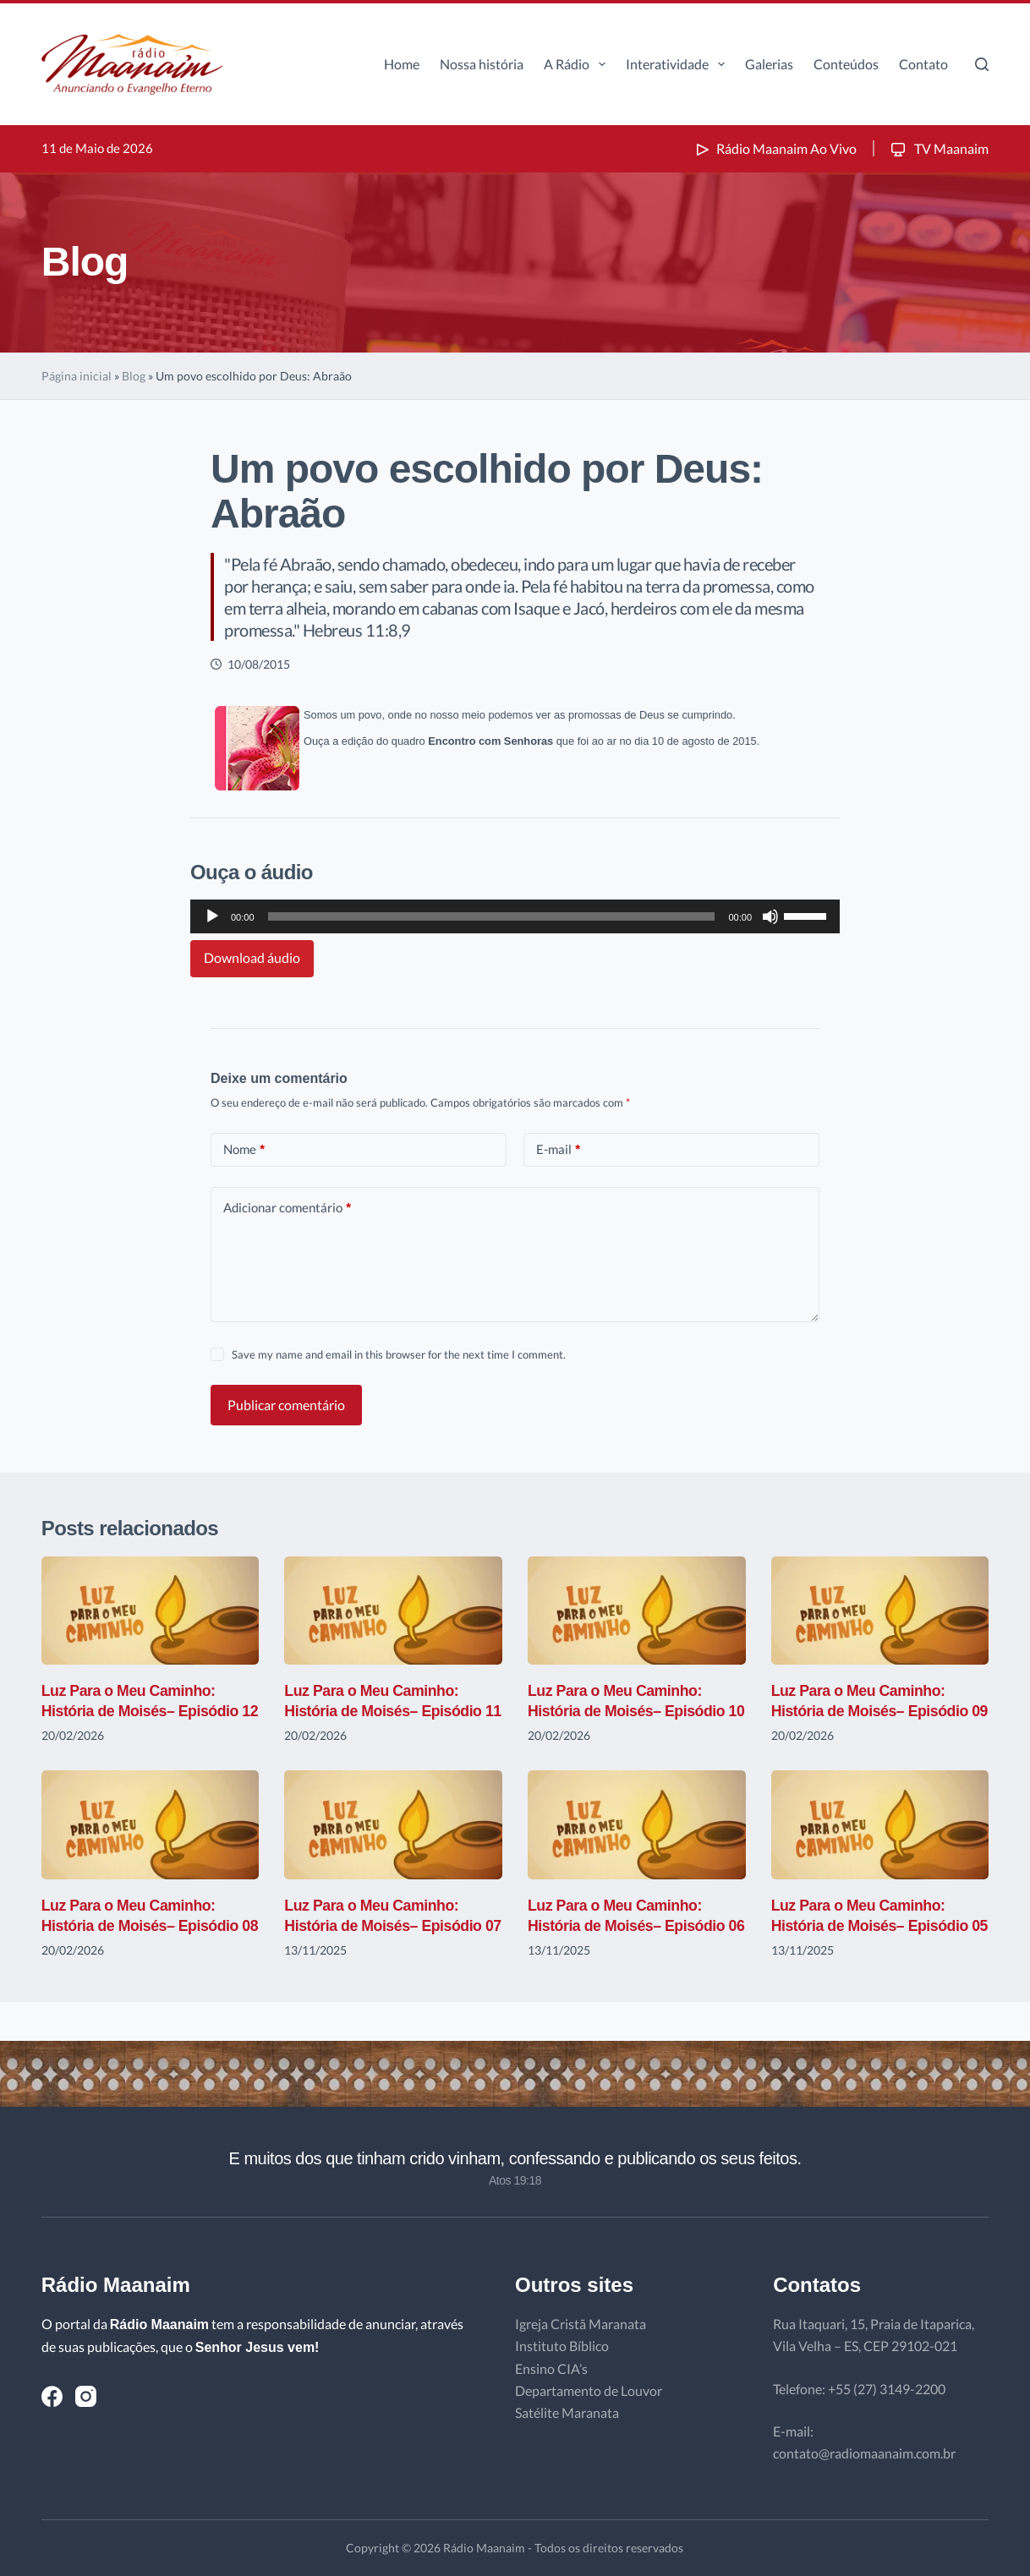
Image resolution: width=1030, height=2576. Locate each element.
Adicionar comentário (287, 1207)
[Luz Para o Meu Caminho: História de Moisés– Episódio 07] (393, 1845)
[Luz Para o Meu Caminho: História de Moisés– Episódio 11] (393, 1610)
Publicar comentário (286, 1405)
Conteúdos (846, 64)
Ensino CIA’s (551, 2368)
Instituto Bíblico (562, 2346)
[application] (515, 916)
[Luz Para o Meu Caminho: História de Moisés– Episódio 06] (637, 1845)
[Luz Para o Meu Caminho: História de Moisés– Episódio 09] (880, 1610)
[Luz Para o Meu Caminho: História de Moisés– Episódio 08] (150, 1845)
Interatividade (678, 64)
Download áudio (252, 957)
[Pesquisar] (982, 64)
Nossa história (481, 64)
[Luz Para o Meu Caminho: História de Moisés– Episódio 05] (880, 1845)
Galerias (769, 64)
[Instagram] (85, 2396)
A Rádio (578, 64)
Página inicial (76, 376)
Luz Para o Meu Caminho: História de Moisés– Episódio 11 (384, 1710)
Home (401, 64)
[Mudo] (770, 916)
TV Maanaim (938, 148)
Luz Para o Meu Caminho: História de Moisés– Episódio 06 (628, 1945)
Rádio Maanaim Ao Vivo (775, 148)
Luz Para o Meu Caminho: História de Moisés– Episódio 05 (871, 1945)
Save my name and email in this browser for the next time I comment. (399, 1354)
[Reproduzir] (212, 916)
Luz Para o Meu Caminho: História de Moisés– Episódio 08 (141, 1945)
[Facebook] (52, 2396)
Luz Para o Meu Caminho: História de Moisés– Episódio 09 (871, 1710)
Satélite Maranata (567, 2413)
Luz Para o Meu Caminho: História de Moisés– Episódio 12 (141, 1710)
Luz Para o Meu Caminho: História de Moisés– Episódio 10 (628, 1710)
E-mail (558, 1149)
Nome (244, 1149)
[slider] (491, 916)
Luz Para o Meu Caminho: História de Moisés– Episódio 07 (384, 1945)
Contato (923, 64)
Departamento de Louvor (588, 2390)
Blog (133, 376)
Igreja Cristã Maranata (580, 2324)
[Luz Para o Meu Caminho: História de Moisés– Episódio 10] (637, 1610)
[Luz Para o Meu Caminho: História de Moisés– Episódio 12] (150, 1610)
